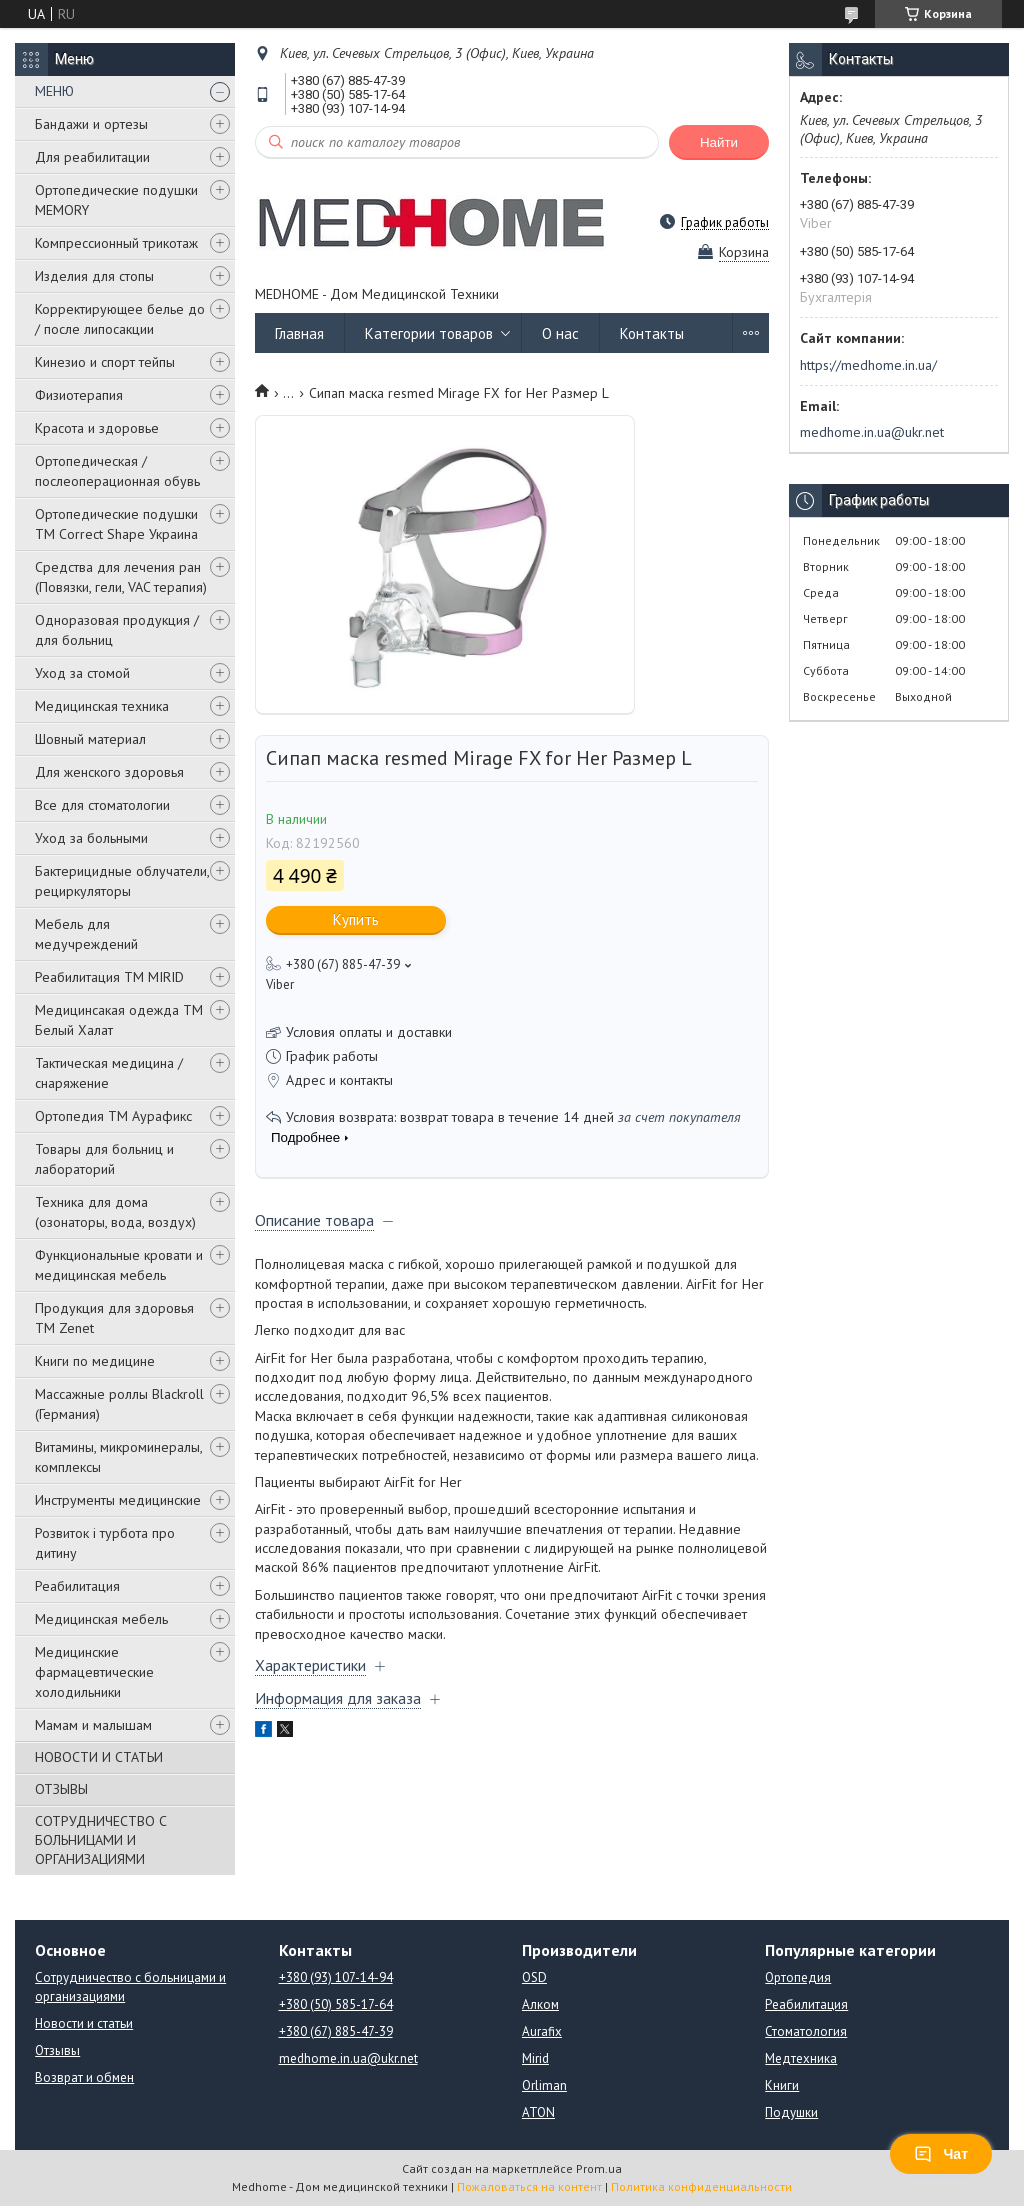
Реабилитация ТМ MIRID (109, 977)
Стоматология (806, 2031)
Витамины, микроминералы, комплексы (118, 1457)
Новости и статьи (84, 2023)
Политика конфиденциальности (701, 2186)
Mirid (535, 2058)
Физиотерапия (79, 395)
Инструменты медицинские (118, 1500)
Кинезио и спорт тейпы (105, 362)
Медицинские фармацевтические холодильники (94, 1672)
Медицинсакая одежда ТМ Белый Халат (119, 1020)
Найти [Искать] (719, 142)
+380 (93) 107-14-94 (336, 1977)
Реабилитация (77, 1586)
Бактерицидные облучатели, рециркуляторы (122, 881)
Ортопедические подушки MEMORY (116, 200)
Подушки (791, 2112)
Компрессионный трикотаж (116, 243)
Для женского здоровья (109, 772)
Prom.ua (599, 2168)
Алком (540, 2004)
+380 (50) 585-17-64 (336, 2004)
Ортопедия (798, 1977)
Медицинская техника (102, 706)
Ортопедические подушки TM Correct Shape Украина (116, 524)
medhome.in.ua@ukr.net (872, 432)
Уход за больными (91, 838)
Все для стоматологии (102, 805)
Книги (782, 2085)
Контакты (652, 333)
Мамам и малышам (93, 1725)
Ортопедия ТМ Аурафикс (113, 1116)
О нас (560, 333)
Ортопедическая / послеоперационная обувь (117, 471)
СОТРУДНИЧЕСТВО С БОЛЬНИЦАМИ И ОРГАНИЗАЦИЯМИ (101, 1840)
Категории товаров (429, 333)
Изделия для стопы (94, 276)
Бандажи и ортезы (91, 124)
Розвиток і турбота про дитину (105, 1543)
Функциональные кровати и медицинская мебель (119, 1265)
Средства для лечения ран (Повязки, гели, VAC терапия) (121, 577)
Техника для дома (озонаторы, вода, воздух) (115, 1212)
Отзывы (57, 2050)
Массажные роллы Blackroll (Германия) (119, 1404)
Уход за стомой (82, 673)
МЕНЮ (54, 91)
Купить (356, 919)
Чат (941, 2154)
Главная (299, 333)
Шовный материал (90, 739)
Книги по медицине (95, 1361)
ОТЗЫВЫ (61, 1789)
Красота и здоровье (97, 428)
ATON (538, 2112)
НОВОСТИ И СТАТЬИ (99, 1757)
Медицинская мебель (101, 1619)
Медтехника (801, 2058)
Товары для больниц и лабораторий (104, 1159)
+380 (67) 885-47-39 (336, 2031)
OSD (534, 1977)
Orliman (544, 2085)
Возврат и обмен (84, 2077)
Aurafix (542, 2031)
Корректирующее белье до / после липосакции (120, 319)
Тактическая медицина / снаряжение (109, 1073)
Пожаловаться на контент (529, 2186)
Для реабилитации (92, 157)
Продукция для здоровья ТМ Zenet (114, 1318)
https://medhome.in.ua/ (868, 365)
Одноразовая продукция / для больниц (117, 630)
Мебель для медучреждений (86, 934)
